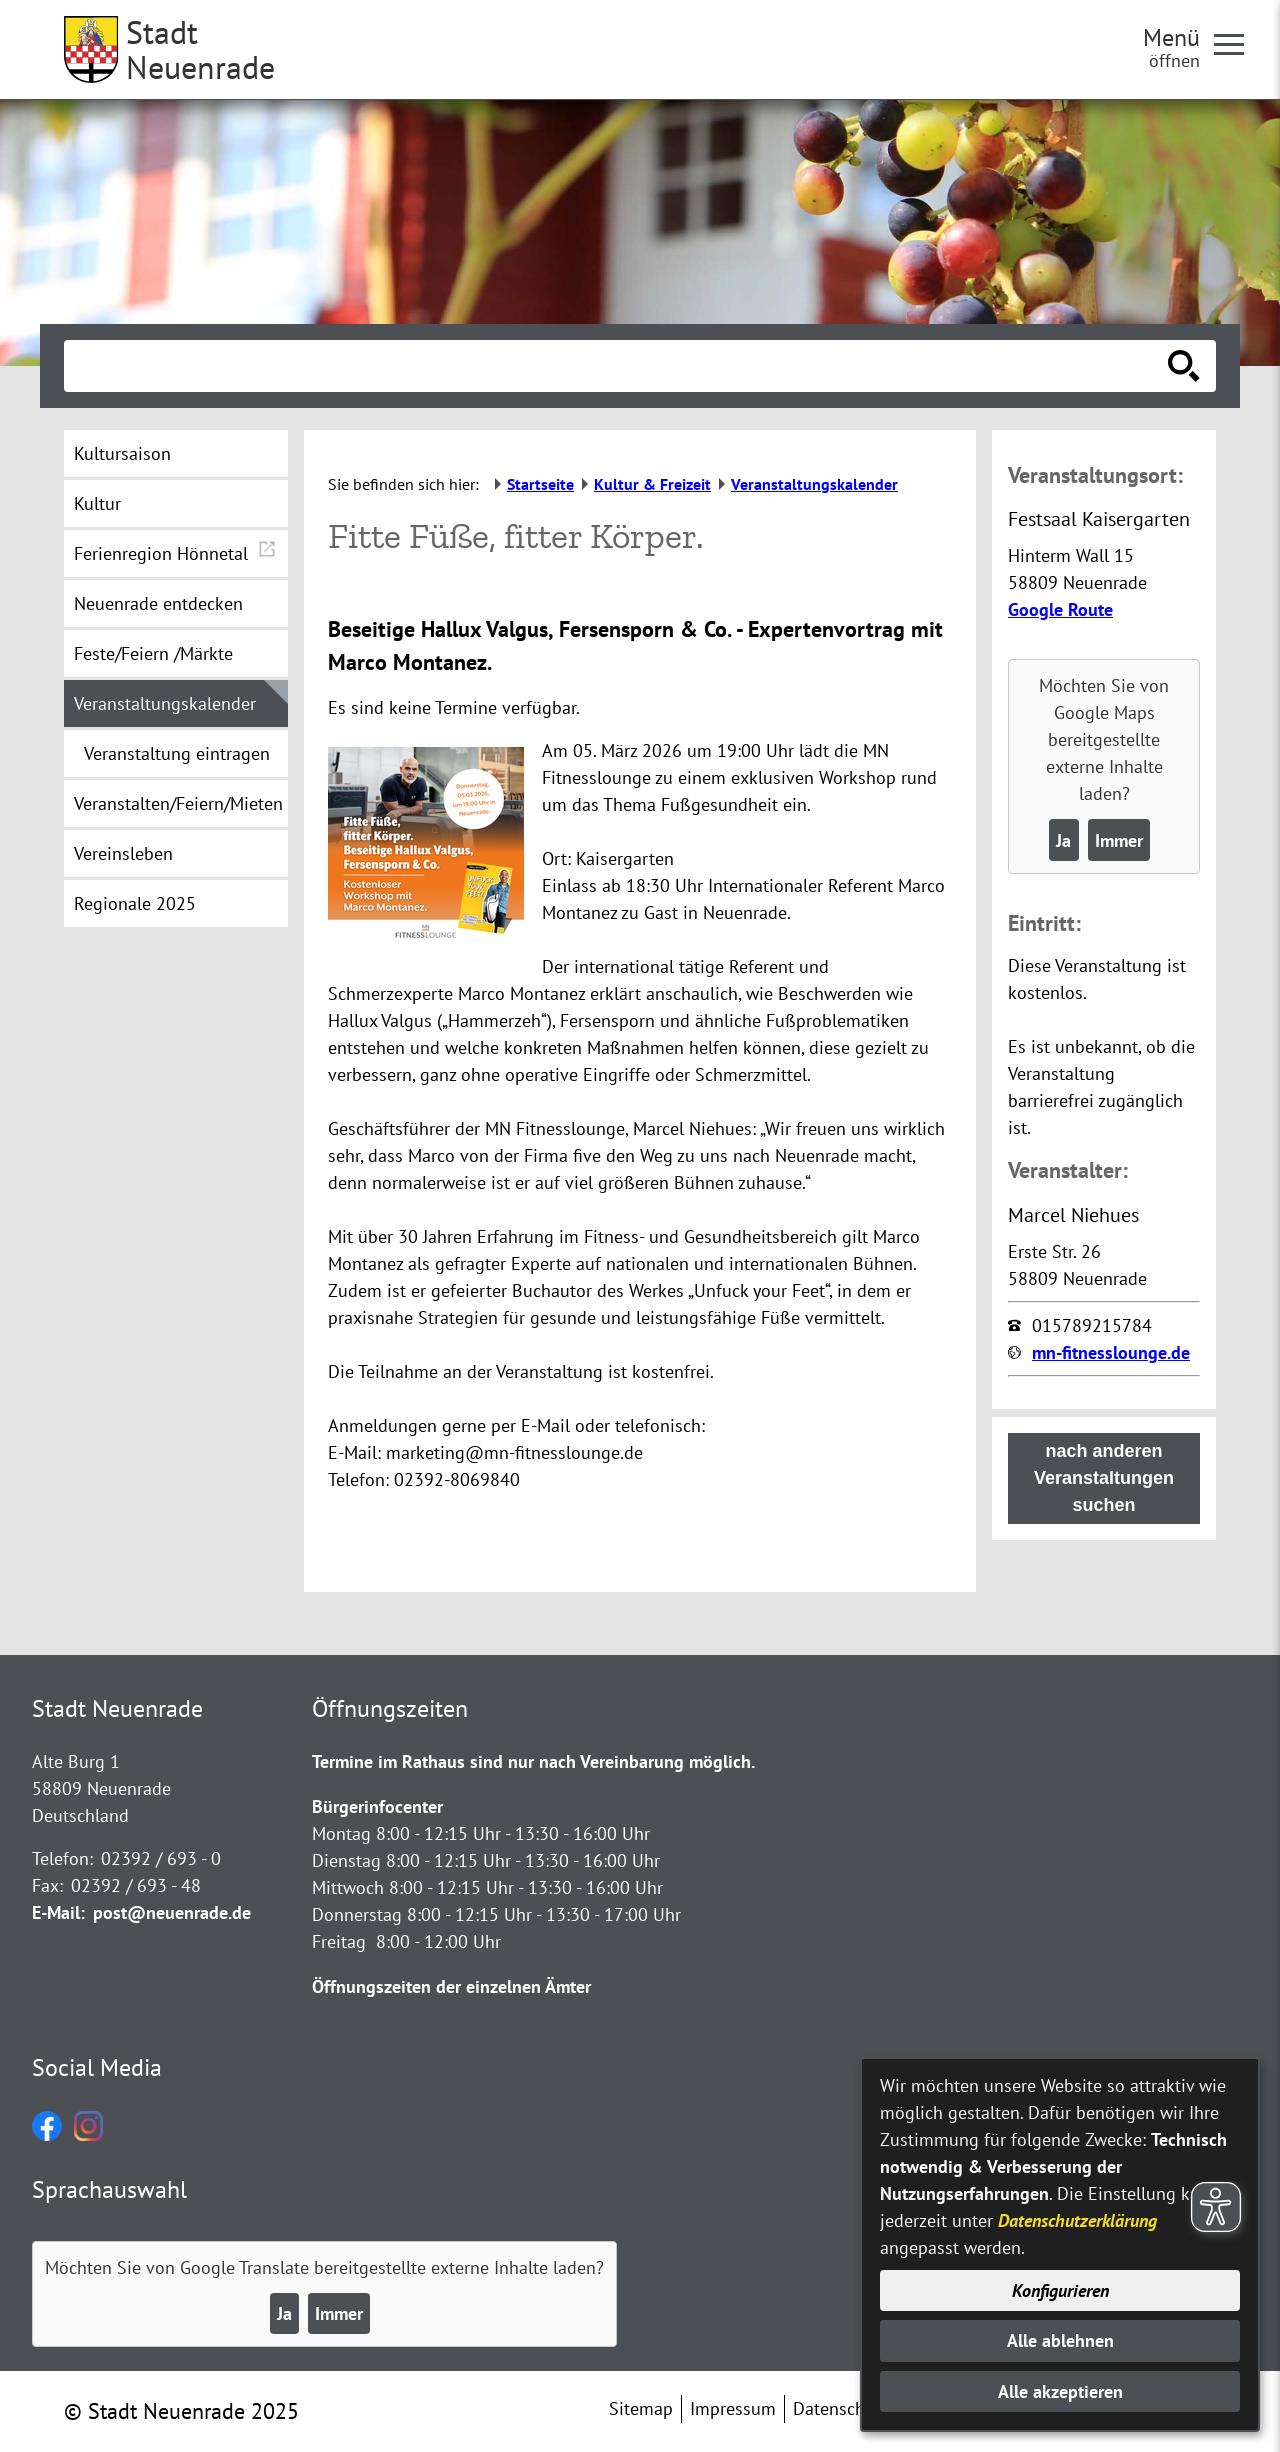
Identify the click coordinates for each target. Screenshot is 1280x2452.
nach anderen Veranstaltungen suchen (1104, 1478)
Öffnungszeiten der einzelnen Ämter (451, 1986)
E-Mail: (58, 1912)
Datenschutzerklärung (1077, 2220)
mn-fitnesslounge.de (1111, 1352)
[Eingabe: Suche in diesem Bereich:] (618, 366)
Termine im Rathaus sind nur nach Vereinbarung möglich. (533, 1761)
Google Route (1060, 609)
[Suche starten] (1184, 366)
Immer (1119, 840)
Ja (1063, 840)
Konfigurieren (1060, 2290)
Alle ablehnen (1060, 2340)
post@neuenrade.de (172, 1912)
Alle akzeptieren (1060, 2391)
